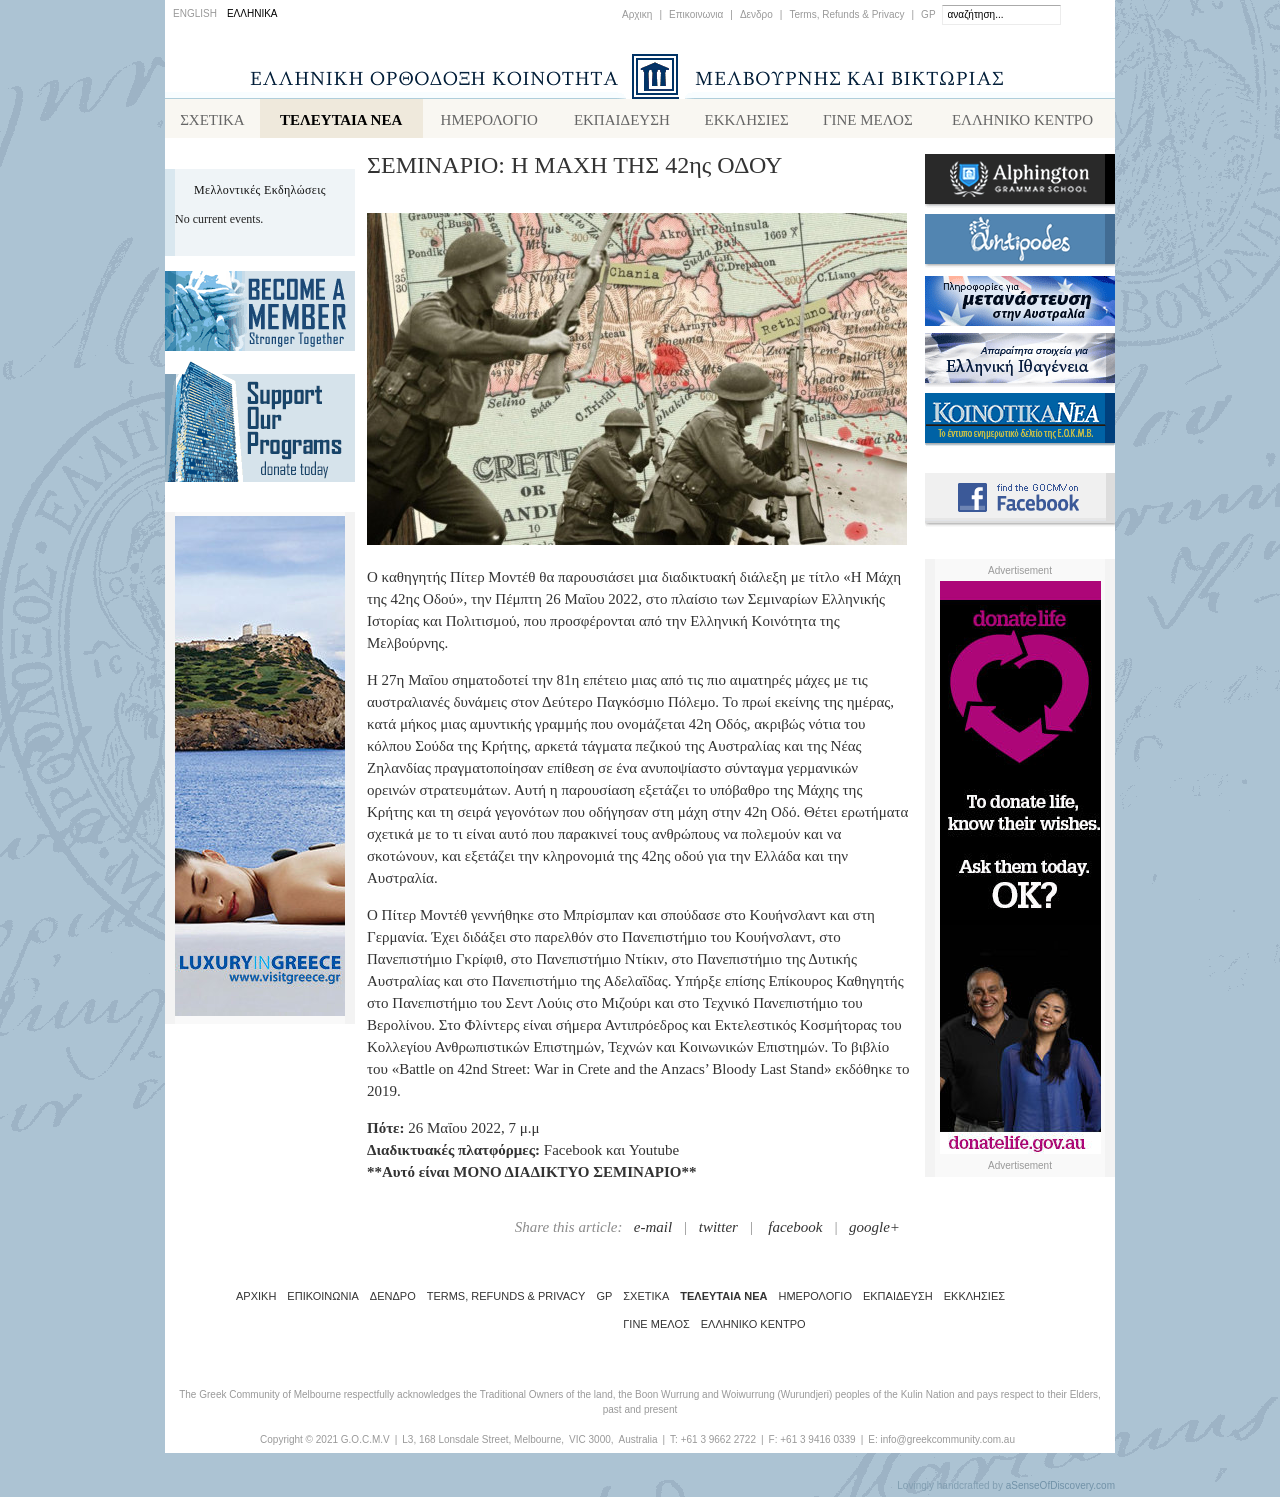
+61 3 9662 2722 (718, 1443)
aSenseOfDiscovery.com (1060, 1489)
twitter (718, 1231)
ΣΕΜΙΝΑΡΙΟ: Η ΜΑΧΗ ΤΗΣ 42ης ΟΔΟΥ (574, 169)
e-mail (653, 1231)
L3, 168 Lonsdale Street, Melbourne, (483, 1443)
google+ (874, 1231)
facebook (795, 1231)
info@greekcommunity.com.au (947, 1443)
